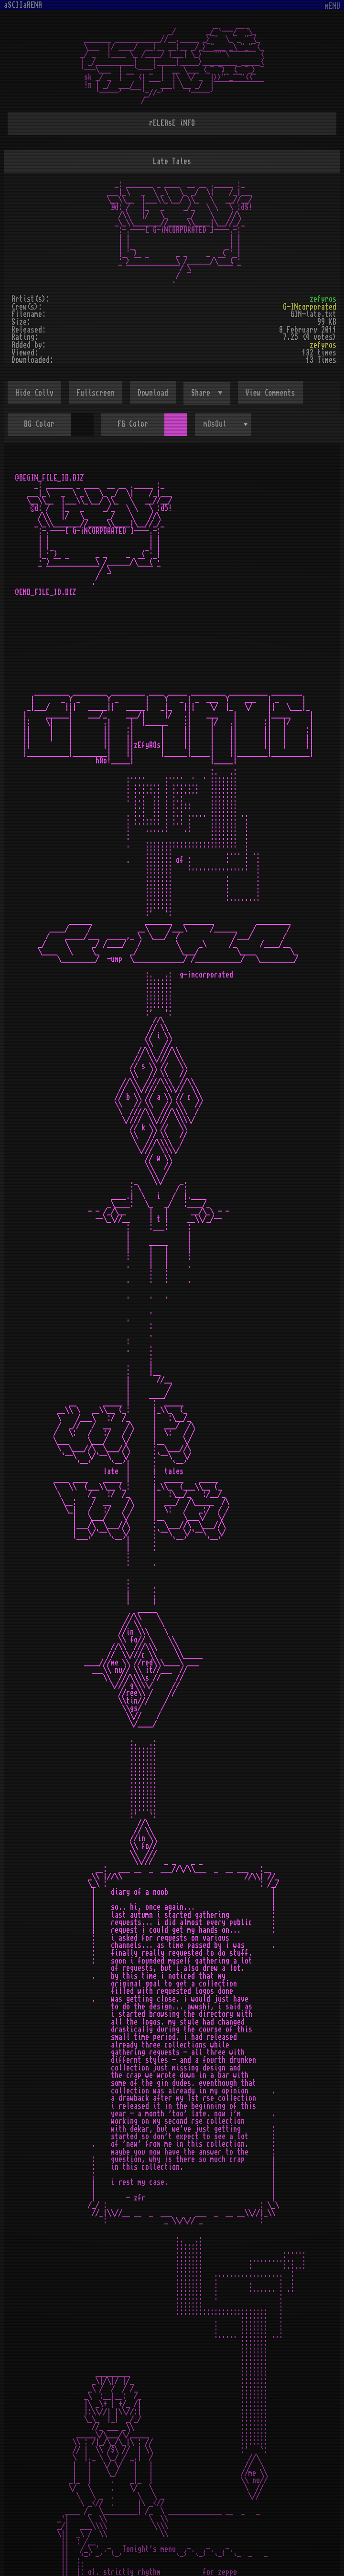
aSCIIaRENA (23, 5)
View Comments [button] (270, 393)
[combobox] (223, 424)
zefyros (323, 299)
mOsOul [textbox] (215, 424)
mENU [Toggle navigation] (332, 6)
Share (202, 393)
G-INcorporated (309, 307)
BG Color (39, 424)
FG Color (133, 424)
